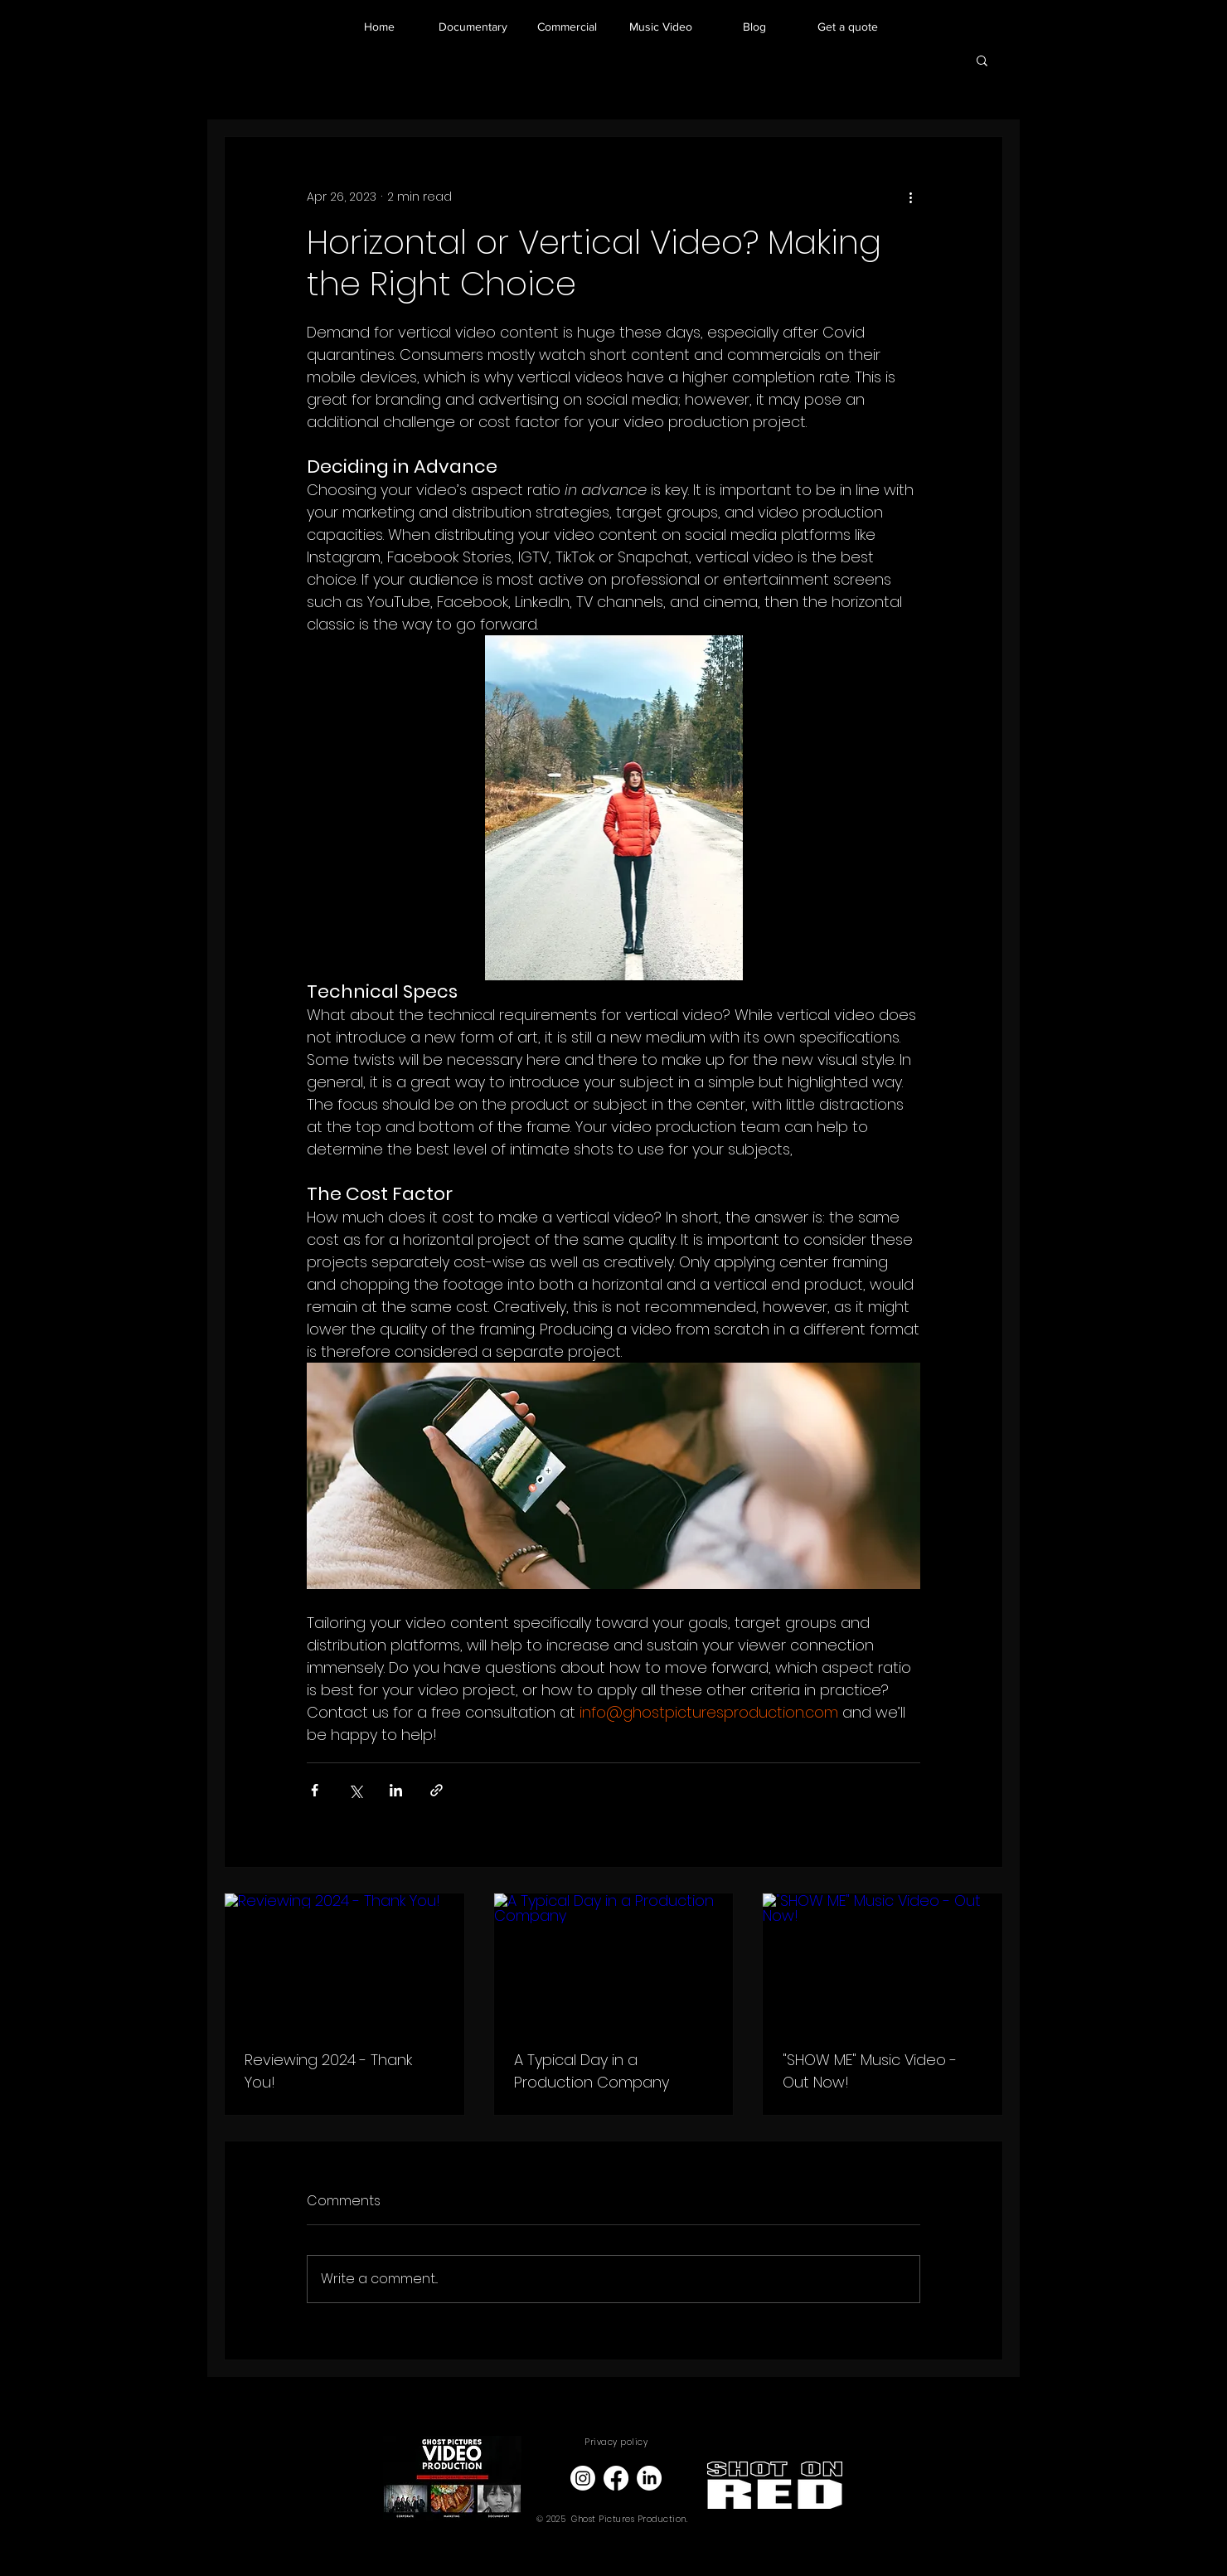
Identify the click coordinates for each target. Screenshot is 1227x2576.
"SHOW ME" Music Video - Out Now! (870, 2070)
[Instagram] (582, 2478)
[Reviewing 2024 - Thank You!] (344, 1960)
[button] (982, 59)
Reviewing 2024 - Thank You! (328, 2070)
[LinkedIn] (649, 2478)
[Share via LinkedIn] (396, 1790)
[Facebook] (616, 2478)
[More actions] (910, 197)
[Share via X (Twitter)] (355, 1790)
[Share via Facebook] (315, 1790)
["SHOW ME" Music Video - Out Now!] (882, 1960)
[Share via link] (436, 1790)
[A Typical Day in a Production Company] (614, 1960)
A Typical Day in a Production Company (591, 2070)
